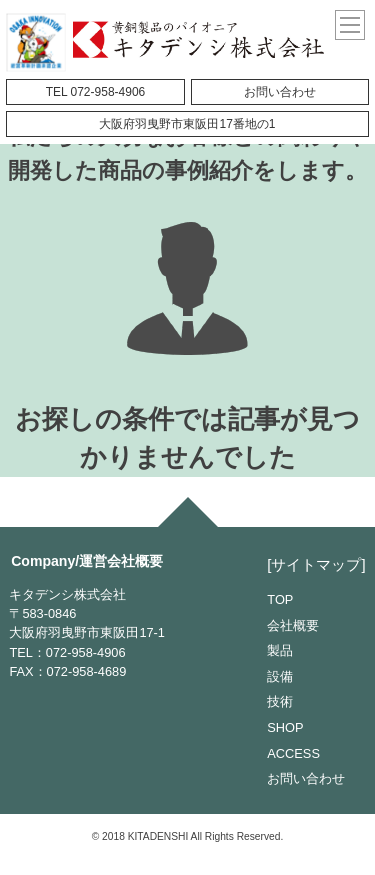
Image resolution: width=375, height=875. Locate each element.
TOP (280, 599)
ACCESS (293, 753)
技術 (280, 701)
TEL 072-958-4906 (96, 92)
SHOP (285, 727)
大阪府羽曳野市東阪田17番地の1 (187, 124)
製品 (280, 650)
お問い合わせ (280, 92)
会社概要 (293, 625)
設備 (280, 676)
